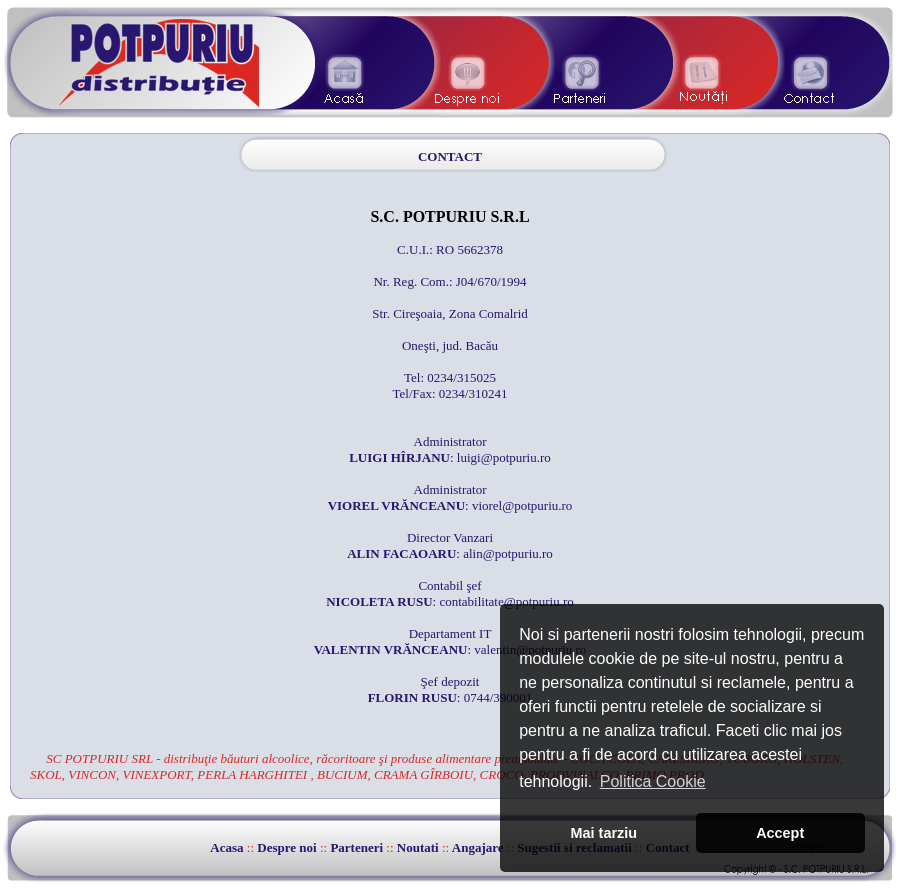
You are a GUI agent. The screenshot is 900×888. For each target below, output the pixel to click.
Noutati (418, 847)
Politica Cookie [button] (653, 781)
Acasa (226, 847)
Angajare (478, 847)
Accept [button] (780, 833)
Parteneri (356, 847)
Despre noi (286, 847)
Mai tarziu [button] (604, 833)
